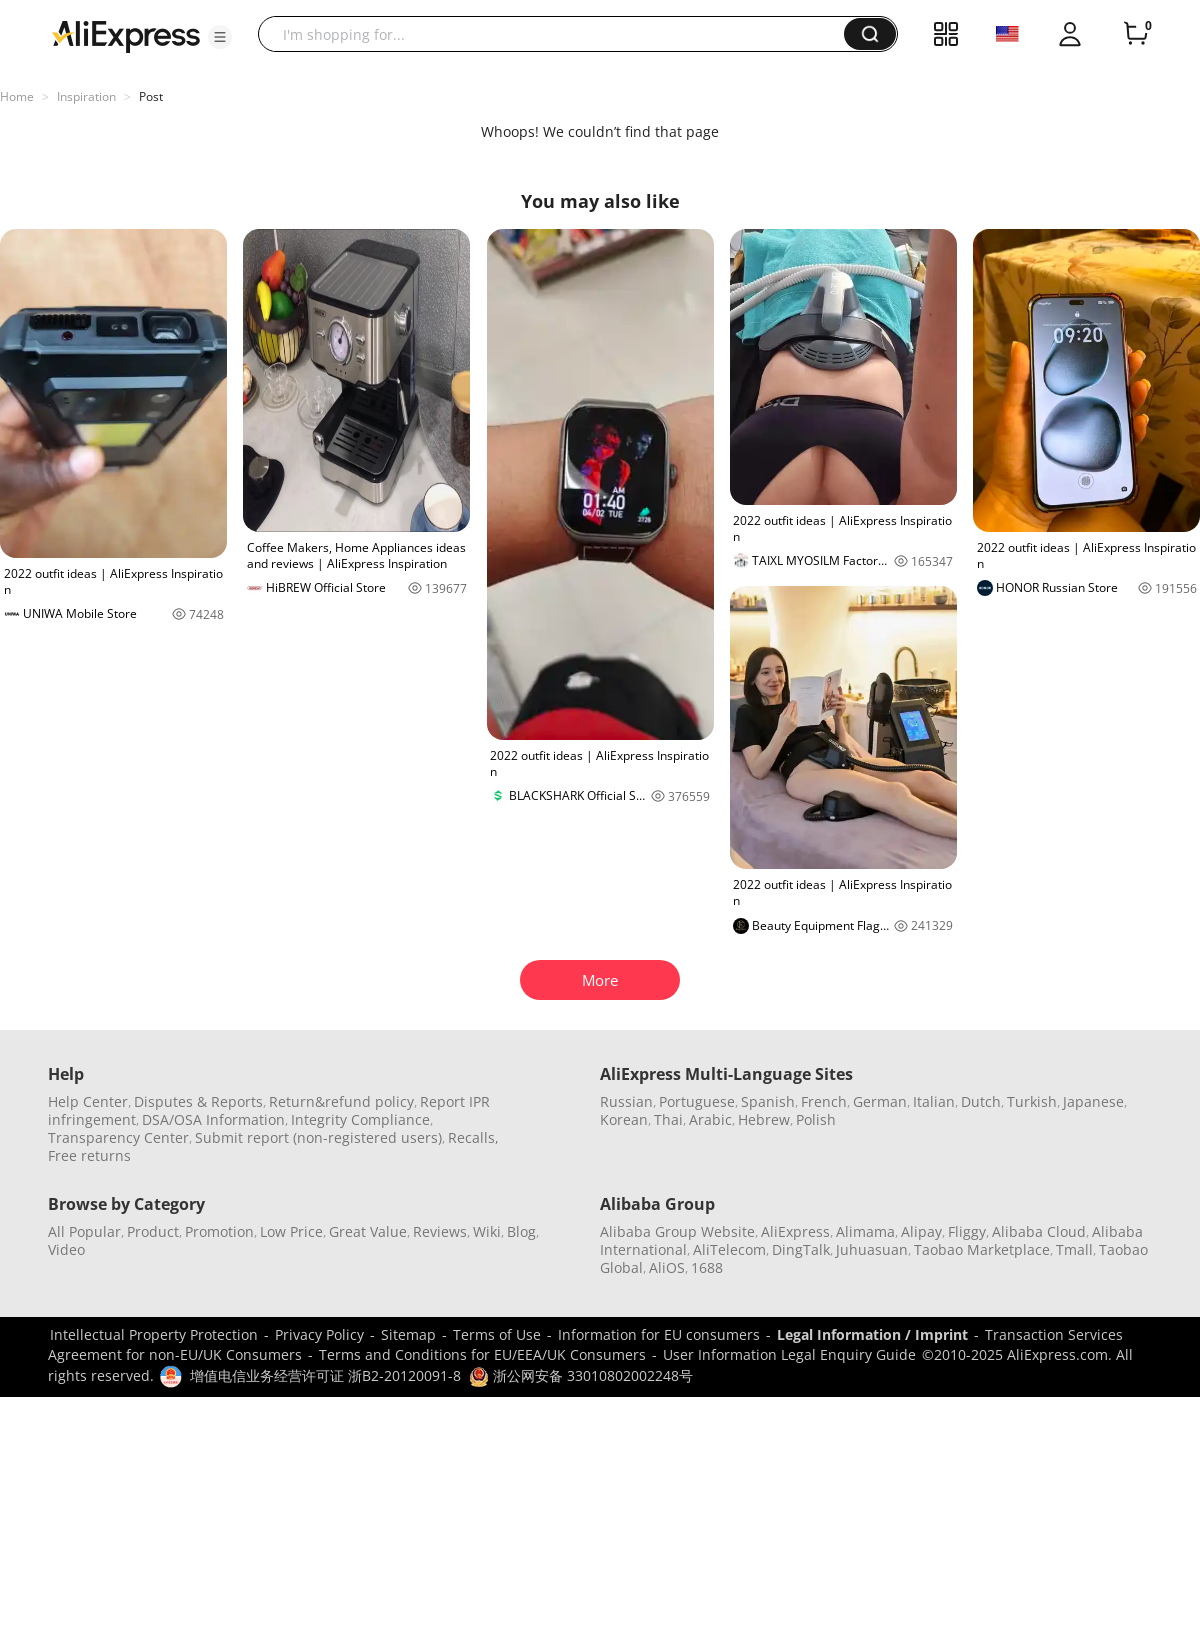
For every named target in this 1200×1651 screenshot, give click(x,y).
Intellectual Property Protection (154, 1334)
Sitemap (408, 1334)
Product (153, 1231)
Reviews (440, 1231)
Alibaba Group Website (677, 1231)
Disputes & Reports (198, 1101)
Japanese (1093, 1101)
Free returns (89, 1155)
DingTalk (801, 1249)
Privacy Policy (319, 1334)
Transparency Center (118, 1137)
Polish (816, 1119)
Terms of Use (497, 1334)
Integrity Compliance (360, 1119)
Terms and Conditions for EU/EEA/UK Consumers (482, 1354)
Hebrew (764, 1119)
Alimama (865, 1231)
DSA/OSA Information (213, 1119)
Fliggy (967, 1231)
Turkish (1032, 1101)
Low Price (291, 1231)
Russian (626, 1101)
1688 (707, 1267)
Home (17, 96)
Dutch (981, 1101)
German (880, 1101)
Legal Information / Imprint (872, 1334)
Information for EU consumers (659, 1334)
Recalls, (473, 1137)
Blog (521, 1231)
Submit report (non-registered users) (318, 1137)
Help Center (88, 1101)
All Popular (84, 1231)
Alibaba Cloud (1039, 1231)
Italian (934, 1101)
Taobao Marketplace (982, 1249)
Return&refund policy (341, 1101)
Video (66, 1249)
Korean (624, 1119)
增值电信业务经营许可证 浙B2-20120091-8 (325, 1375)
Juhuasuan (872, 1249)
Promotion (219, 1231)
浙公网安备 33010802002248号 (581, 1375)
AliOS (667, 1267)
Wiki (487, 1231)
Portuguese (697, 1101)
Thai (668, 1119)
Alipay (921, 1231)
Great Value (368, 1231)
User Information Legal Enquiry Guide (789, 1354)
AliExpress (795, 1231)
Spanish (768, 1101)
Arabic (710, 1119)
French (824, 1101)
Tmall (1074, 1249)
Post (151, 96)
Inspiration (86, 96)
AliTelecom (729, 1249)
